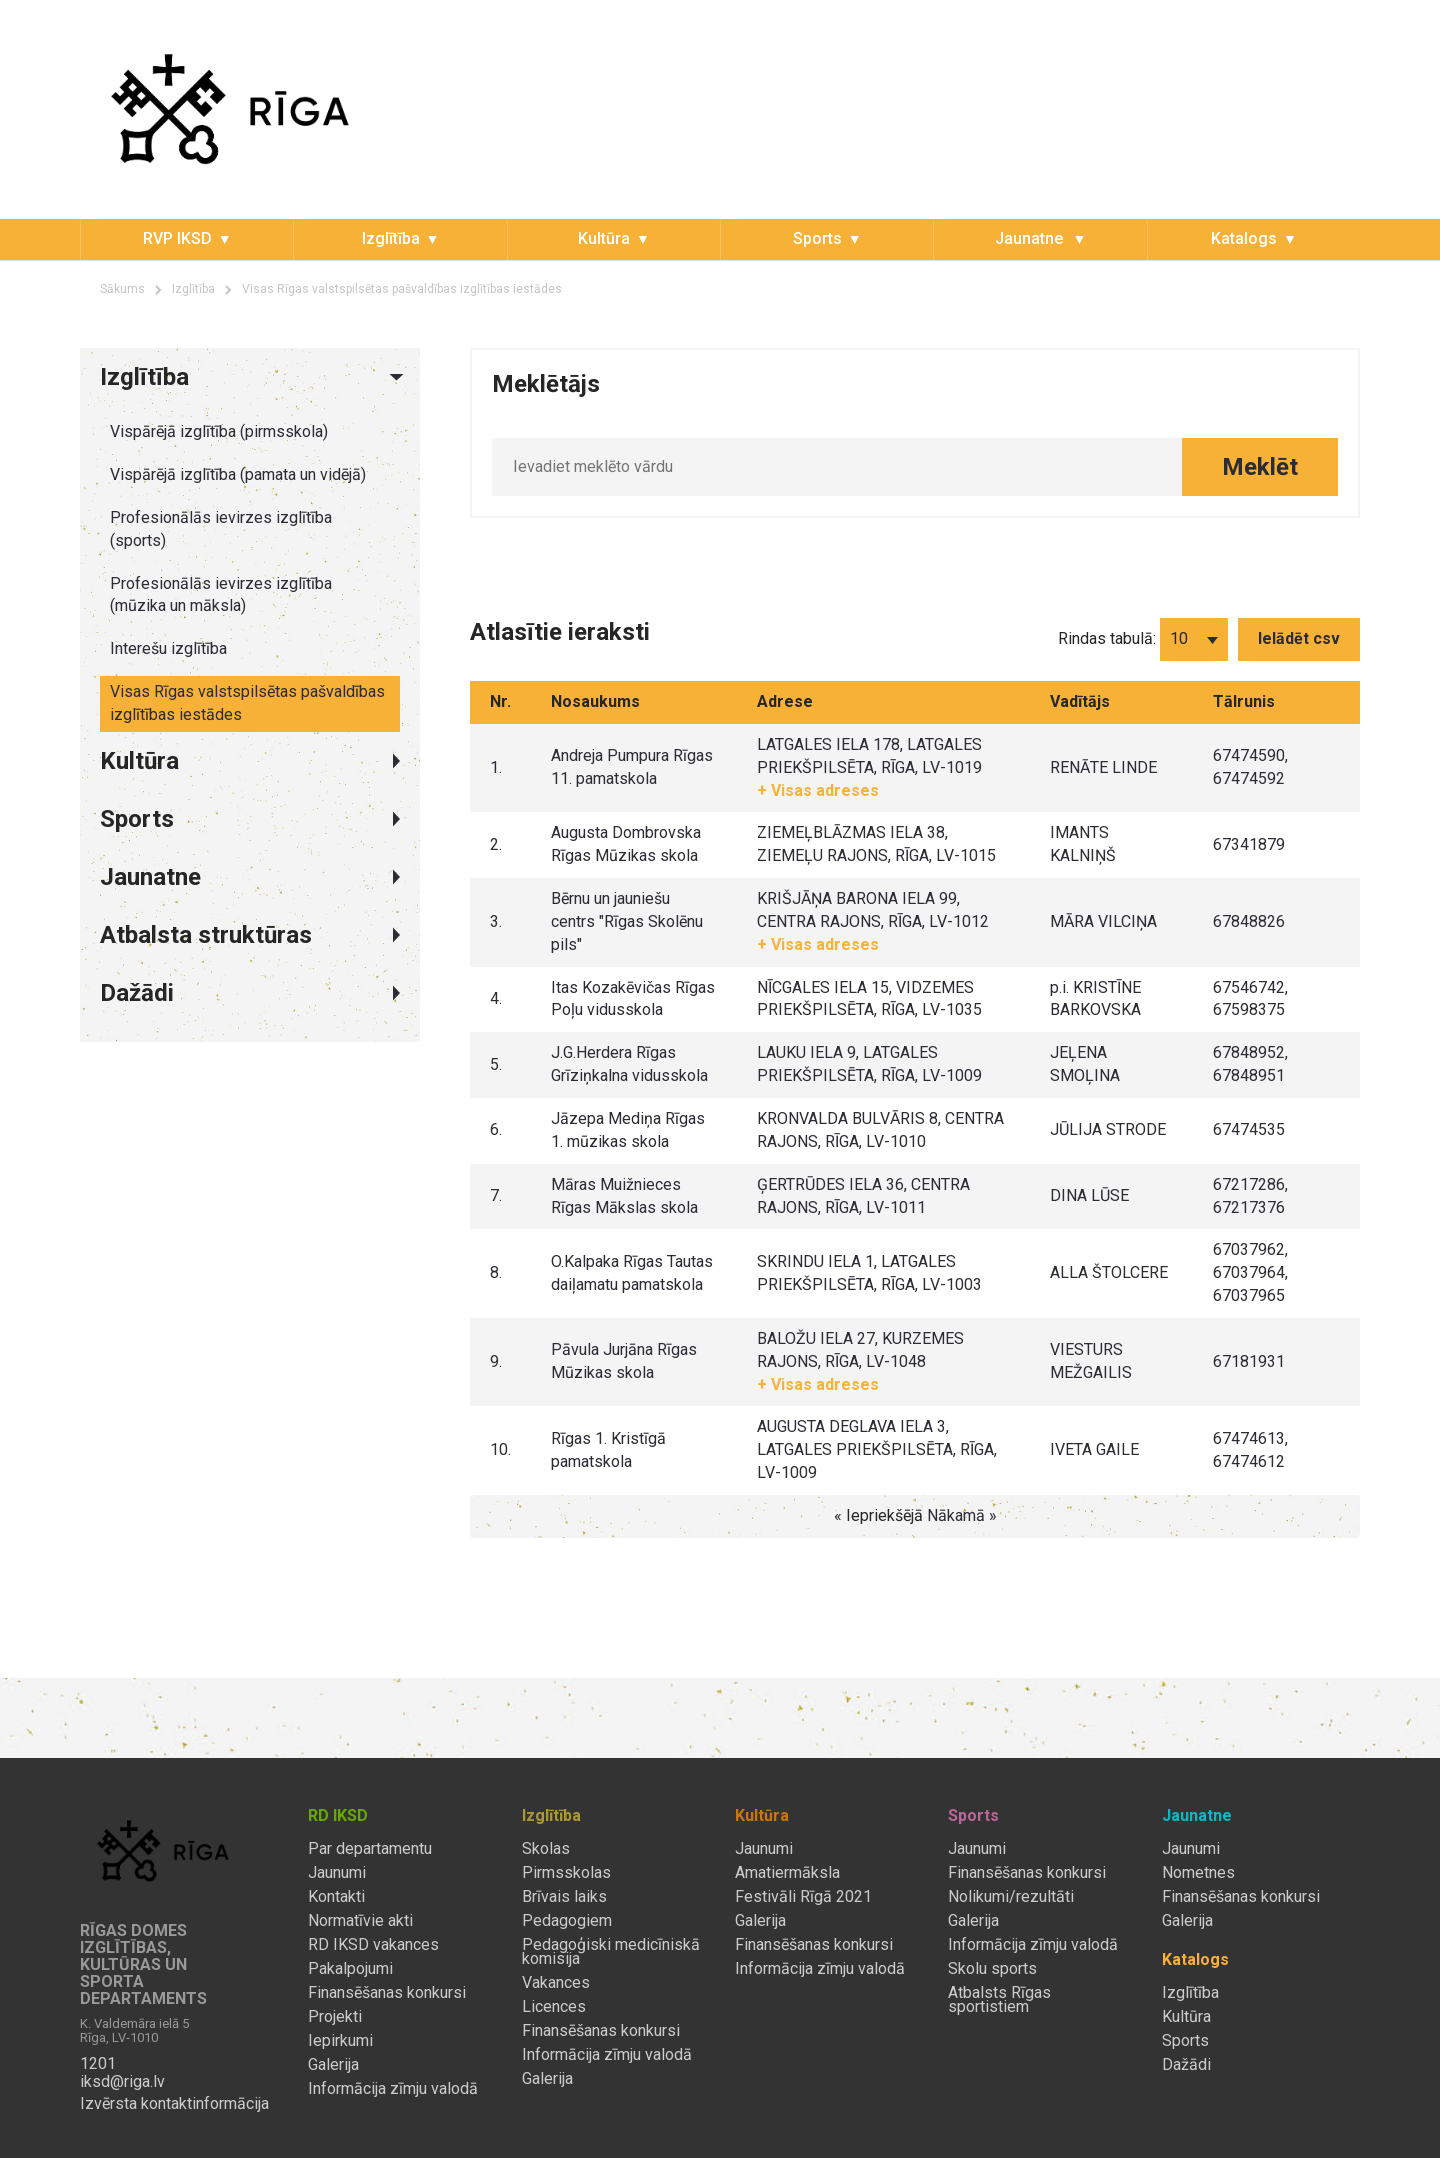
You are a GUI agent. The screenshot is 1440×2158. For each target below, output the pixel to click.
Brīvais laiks (564, 1897)
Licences (554, 2007)
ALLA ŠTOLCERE (1109, 1272)
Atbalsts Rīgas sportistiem (999, 2000)
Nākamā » (962, 1515)
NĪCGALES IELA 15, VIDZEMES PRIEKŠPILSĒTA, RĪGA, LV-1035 (869, 999)
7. (496, 1195)
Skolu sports (992, 1969)
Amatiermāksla (787, 1873)
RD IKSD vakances (373, 1945)
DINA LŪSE (1089, 1195)
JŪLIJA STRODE (1108, 1129)
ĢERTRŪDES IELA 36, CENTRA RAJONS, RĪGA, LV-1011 (863, 1196)
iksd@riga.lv (122, 2082)
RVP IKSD (177, 238)
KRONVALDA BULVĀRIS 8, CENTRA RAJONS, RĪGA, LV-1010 (880, 1130)
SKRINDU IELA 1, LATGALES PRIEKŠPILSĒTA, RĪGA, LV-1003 (869, 1273)
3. (496, 921)
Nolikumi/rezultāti (1011, 1897)
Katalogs (1244, 238)
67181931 (1249, 1361)
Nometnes (1198, 1873)
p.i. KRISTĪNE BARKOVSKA (1095, 999)
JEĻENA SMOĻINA (1085, 1064)
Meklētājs (546, 384)
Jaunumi (337, 1873)
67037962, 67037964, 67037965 (1250, 1272)
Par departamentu (370, 1849)
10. (500, 1449)
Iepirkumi (340, 2041)
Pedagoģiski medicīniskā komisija (611, 1952)
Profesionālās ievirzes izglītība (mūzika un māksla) (221, 595)
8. (496, 1272)
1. (496, 767)
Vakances (556, 1983)
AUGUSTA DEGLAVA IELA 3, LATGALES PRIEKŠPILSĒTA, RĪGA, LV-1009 (877, 1449)
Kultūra (604, 238)
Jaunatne (1031, 238)
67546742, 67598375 (1250, 999)
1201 (98, 2064)
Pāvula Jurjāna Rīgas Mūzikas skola (624, 1361)
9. (496, 1361)
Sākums (122, 289)
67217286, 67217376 (1250, 1196)
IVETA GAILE (1094, 1449)
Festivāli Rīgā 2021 (803, 1897)
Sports (817, 238)
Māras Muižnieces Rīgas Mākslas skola (624, 1196)
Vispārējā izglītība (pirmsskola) (219, 431)
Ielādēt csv (1299, 638)
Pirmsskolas (566, 1873)
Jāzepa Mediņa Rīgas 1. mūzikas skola (628, 1130)
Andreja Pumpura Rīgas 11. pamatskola (632, 767)
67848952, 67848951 (1250, 1064)
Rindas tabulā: (1107, 638)
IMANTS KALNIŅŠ (1083, 844)
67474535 (1249, 1129)
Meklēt (1260, 467)
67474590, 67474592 (1250, 767)
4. (496, 998)
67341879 (1249, 844)
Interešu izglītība (168, 648)
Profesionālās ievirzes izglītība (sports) (221, 529)
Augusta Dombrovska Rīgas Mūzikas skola (626, 844)
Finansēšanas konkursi (387, 1993)
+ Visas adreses (818, 790)
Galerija (333, 2065)
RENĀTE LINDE (1103, 767)
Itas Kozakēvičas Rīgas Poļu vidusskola (633, 999)
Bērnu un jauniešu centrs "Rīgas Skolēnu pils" (627, 921)
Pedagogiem (567, 1921)
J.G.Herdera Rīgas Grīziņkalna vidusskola (629, 1064)
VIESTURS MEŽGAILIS (1091, 1361)
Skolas (546, 1849)
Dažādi (1186, 2065)
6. (496, 1129)
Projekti (335, 2017)
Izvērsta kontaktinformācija (174, 2104)
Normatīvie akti (360, 1921)
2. (496, 844)
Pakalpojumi (350, 1969)
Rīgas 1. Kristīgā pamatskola (608, 1450)
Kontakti (336, 1897)
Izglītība (391, 238)
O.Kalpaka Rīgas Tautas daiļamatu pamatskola (632, 1273)
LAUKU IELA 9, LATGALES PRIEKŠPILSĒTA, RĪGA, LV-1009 (869, 1064)
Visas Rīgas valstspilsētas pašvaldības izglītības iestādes (402, 289)
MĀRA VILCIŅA (1103, 921)
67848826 (1249, 921)
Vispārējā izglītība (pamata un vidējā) (238, 474)
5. (496, 1064)
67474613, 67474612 (1250, 1450)
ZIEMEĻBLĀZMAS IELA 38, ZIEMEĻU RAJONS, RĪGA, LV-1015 (876, 844)
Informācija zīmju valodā (393, 2089)
